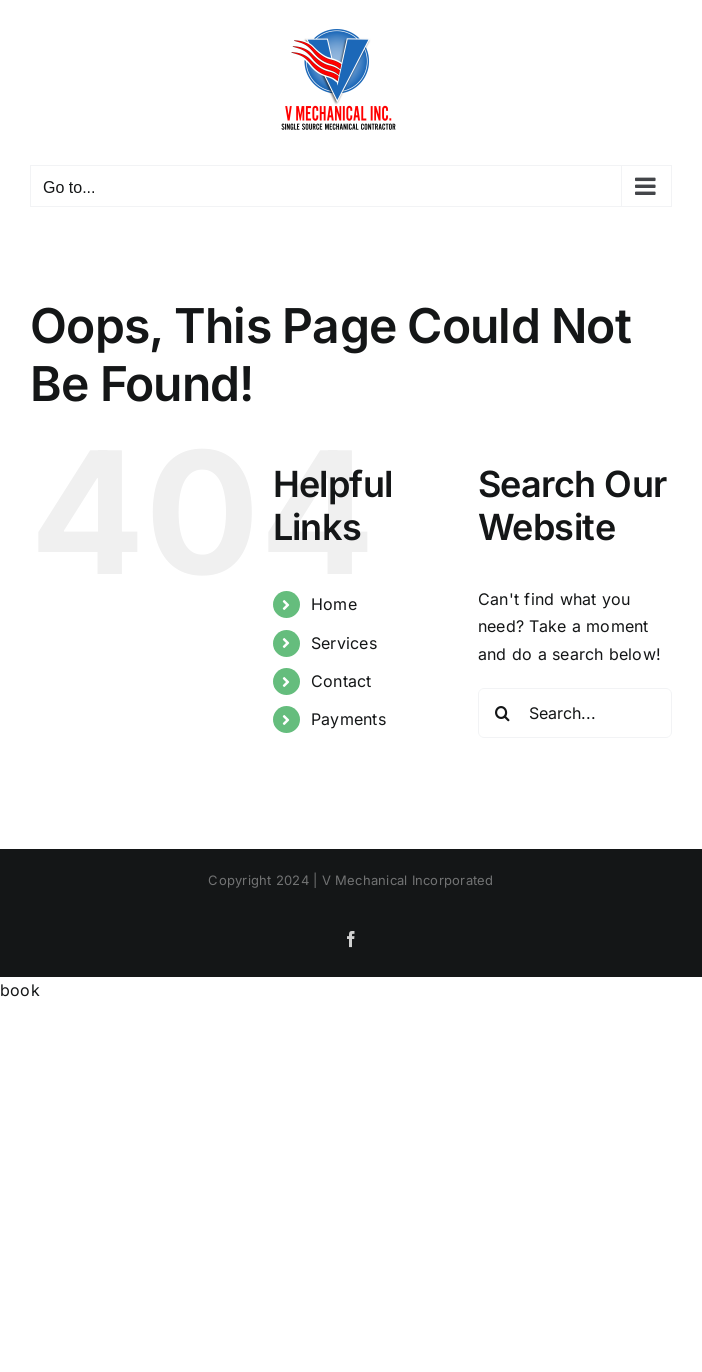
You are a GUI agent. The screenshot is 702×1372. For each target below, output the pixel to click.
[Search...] (575, 713)
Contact (341, 681)
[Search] (503, 713)
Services (344, 643)
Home (334, 604)
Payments (348, 719)
